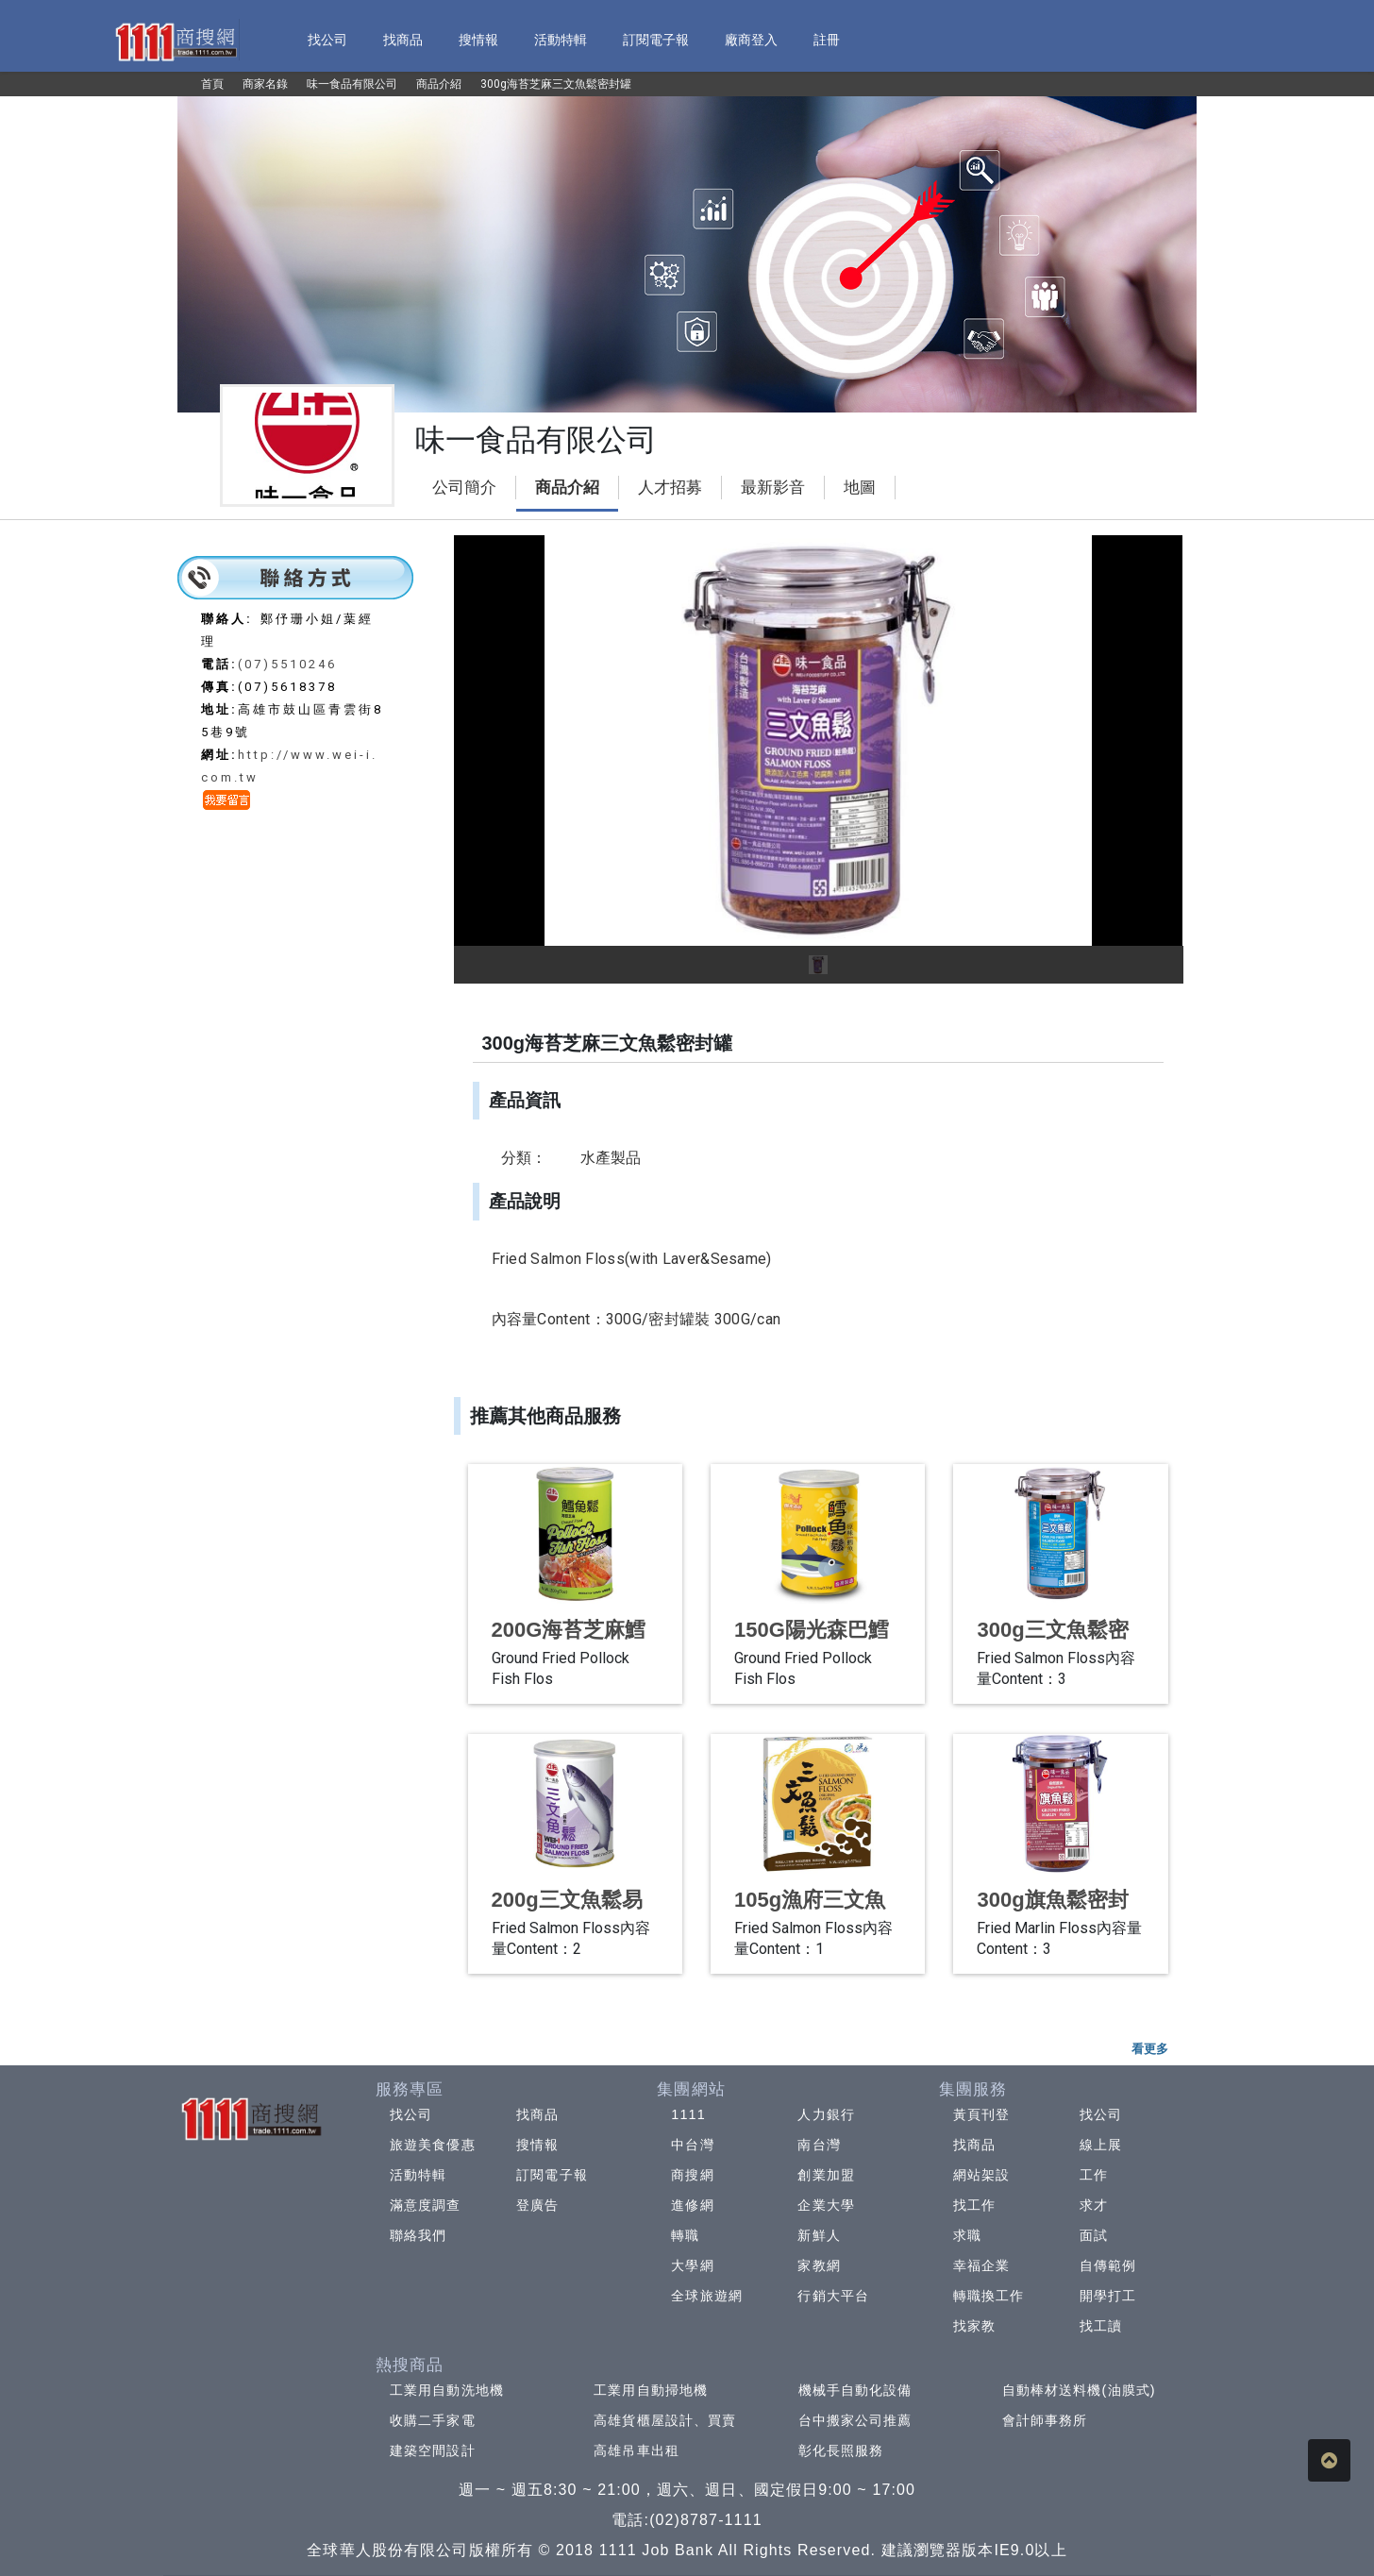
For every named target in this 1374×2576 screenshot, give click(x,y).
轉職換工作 (989, 2295)
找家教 (974, 2325)
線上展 (1101, 2144)
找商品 (537, 2114)
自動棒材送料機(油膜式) (1079, 2390)
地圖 (860, 488)
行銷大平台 (833, 2295)
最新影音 (773, 488)
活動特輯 (418, 2174)
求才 (1094, 2205)
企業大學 (825, 2205)
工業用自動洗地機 (447, 2390)
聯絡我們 (418, 2235)
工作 (1094, 2174)
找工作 (974, 2205)
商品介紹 (567, 488)
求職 (967, 2235)
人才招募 (670, 488)
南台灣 (818, 2144)
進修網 (692, 2205)
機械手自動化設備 (855, 2390)
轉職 (685, 2235)
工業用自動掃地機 (651, 2390)
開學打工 (1108, 2295)
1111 (688, 2114)
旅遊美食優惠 (433, 2144)
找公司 (411, 2114)
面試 (1094, 2235)
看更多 (1149, 2049)
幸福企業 (981, 2265)
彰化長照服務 (841, 2450)
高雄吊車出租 (636, 2450)
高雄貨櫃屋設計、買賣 (665, 2420)
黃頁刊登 (981, 2114)
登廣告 (537, 2205)
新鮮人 (818, 2235)
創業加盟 (825, 2174)
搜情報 (537, 2144)
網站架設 (981, 2174)
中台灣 (692, 2144)
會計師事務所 (1045, 2420)
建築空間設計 (433, 2450)
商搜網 (692, 2174)
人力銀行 (825, 2114)
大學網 (692, 2265)
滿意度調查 (425, 2205)
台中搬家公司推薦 (855, 2420)
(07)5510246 (287, 664)
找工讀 (1101, 2325)
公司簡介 (464, 488)
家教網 (818, 2265)
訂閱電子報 (552, 2174)
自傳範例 (1108, 2265)
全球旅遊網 (707, 2295)
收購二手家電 (433, 2420)
